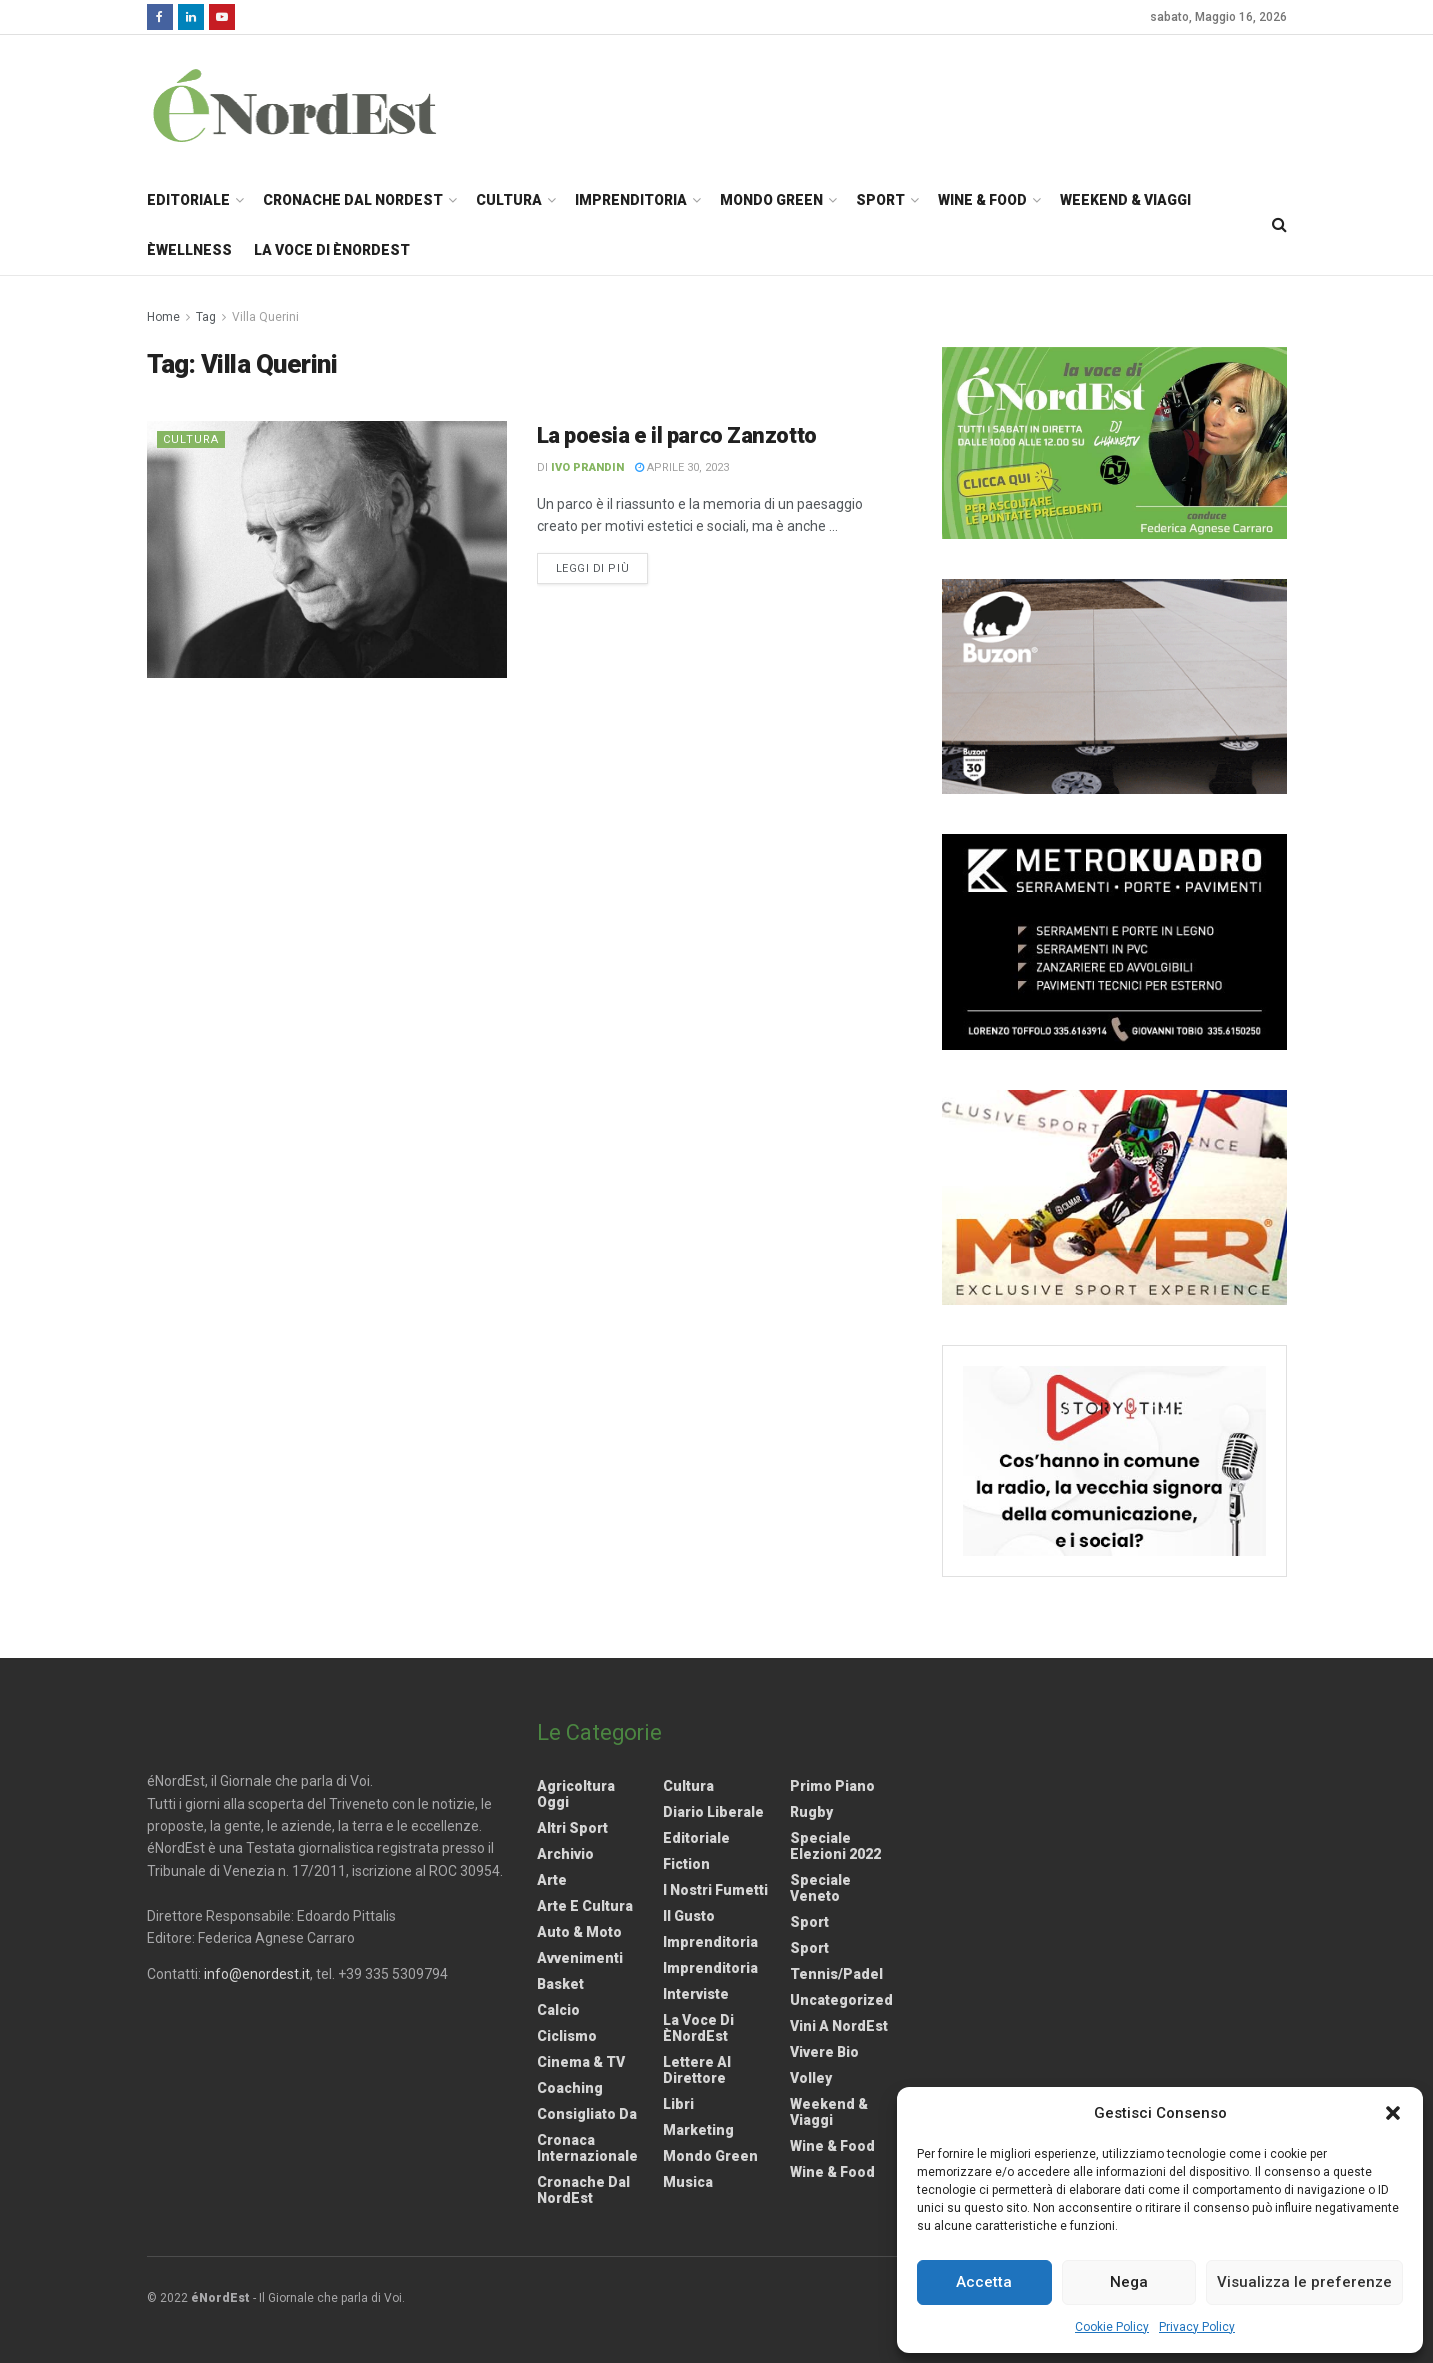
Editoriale (188, 200)
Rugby (811, 1812)
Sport (880, 200)
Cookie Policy (1112, 2327)
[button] (1393, 2113)
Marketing (698, 2130)
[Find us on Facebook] (160, 17)
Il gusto (689, 1916)
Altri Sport (572, 1828)
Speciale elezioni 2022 (835, 1846)
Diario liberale (713, 1812)
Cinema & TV (581, 2062)
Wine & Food (982, 200)
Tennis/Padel (836, 1974)
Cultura (509, 200)
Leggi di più (602, 567)
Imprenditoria (631, 200)
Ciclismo (567, 2036)
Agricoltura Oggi (576, 1794)
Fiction (686, 1864)
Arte (552, 1880)
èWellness (189, 250)
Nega (1129, 2282)
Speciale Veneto (820, 1888)
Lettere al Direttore (697, 2070)
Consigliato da (587, 2114)
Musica (688, 2182)
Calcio (558, 2010)
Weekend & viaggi (829, 2112)
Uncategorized (841, 2000)
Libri (678, 2104)
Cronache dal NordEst (353, 200)
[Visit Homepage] (321, 105)
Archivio (565, 1854)
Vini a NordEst (839, 2026)
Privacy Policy (1197, 2327)
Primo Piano (832, 1786)
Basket (560, 1984)
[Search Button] (1279, 225)
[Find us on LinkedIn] (191, 17)
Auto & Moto (579, 1932)
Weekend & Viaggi (1125, 200)
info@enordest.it (257, 1974)
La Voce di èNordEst (332, 250)
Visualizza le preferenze (1304, 2282)
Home (163, 317)
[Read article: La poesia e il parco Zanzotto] (327, 549)
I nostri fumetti (715, 1890)
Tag (206, 317)
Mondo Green (771, 200)
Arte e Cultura (585, 1906)
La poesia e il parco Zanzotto (677, 435)
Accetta (984, 2282)
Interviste (696, 1994)
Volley (811, 2078)
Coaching (570, 2088)
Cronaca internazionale (587, 2148)
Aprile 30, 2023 (682, 467)
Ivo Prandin (587, 467)
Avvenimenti (580, 1958)
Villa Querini (265, 317)
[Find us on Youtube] (222, 17)
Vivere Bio (824, 2052)
